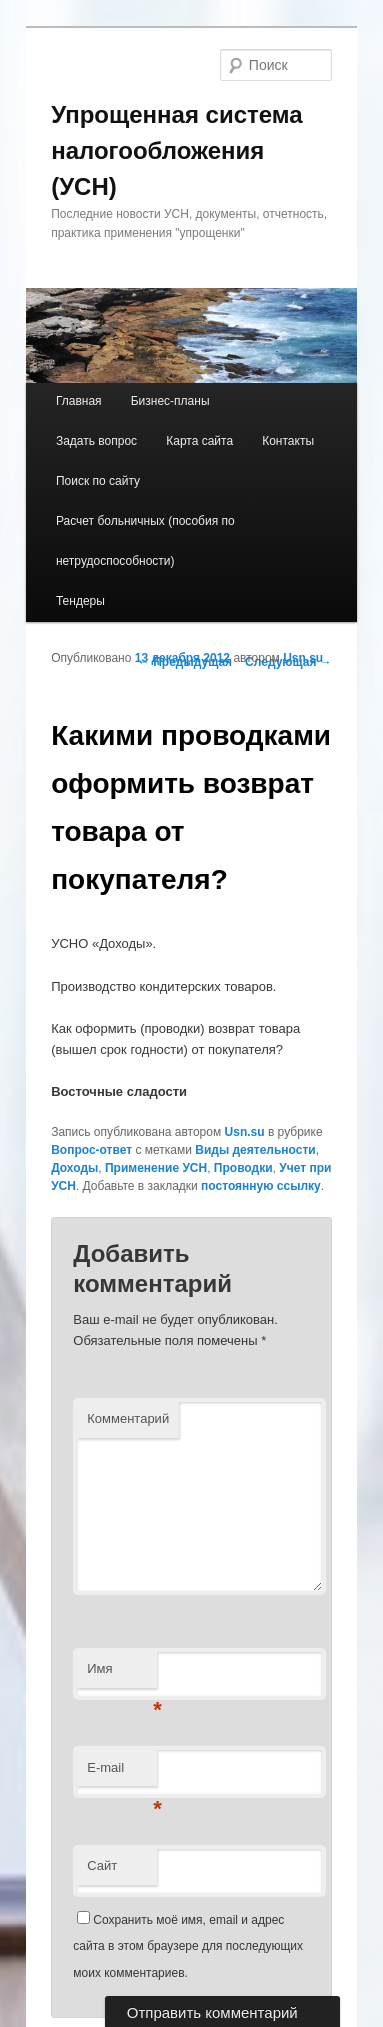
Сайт (102, 1865)
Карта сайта (199, 441)
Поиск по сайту (98, 481)
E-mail (122, 1773)
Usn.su (303, 658)
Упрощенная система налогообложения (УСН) (176, 150)
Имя (122, 1674)
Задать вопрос (96, 441)
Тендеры (80, 601)
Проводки (243, 1168)
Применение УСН (156, 1168)
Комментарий (128, 1418)
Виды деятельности (255, 1150)
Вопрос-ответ (91, 1150)
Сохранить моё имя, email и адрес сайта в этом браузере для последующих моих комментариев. (188, 1946)
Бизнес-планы (170, 401)
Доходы (74, 1168)
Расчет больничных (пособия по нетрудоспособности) (145, 541)
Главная (79, 401)
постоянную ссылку (261, 1186)
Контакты (288, 441)
